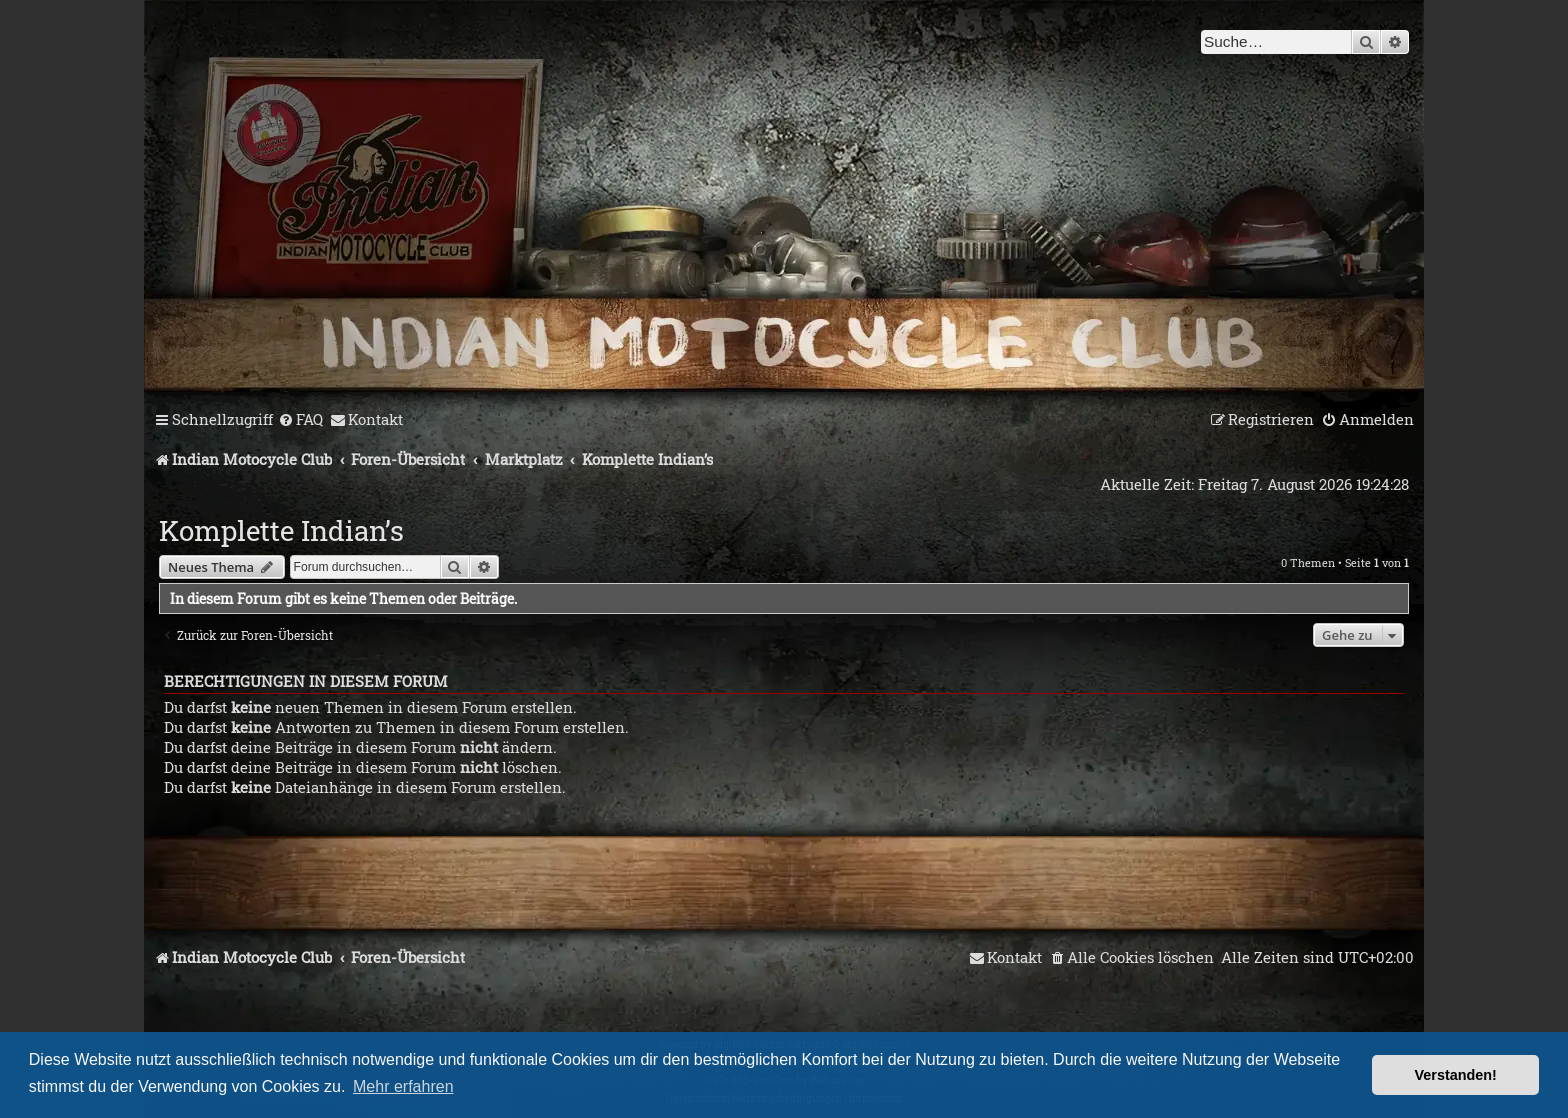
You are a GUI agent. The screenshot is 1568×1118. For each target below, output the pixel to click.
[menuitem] (300, 420)
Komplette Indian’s (281, 530)
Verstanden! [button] (1456, 1075)
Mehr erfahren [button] (403, 1086)
